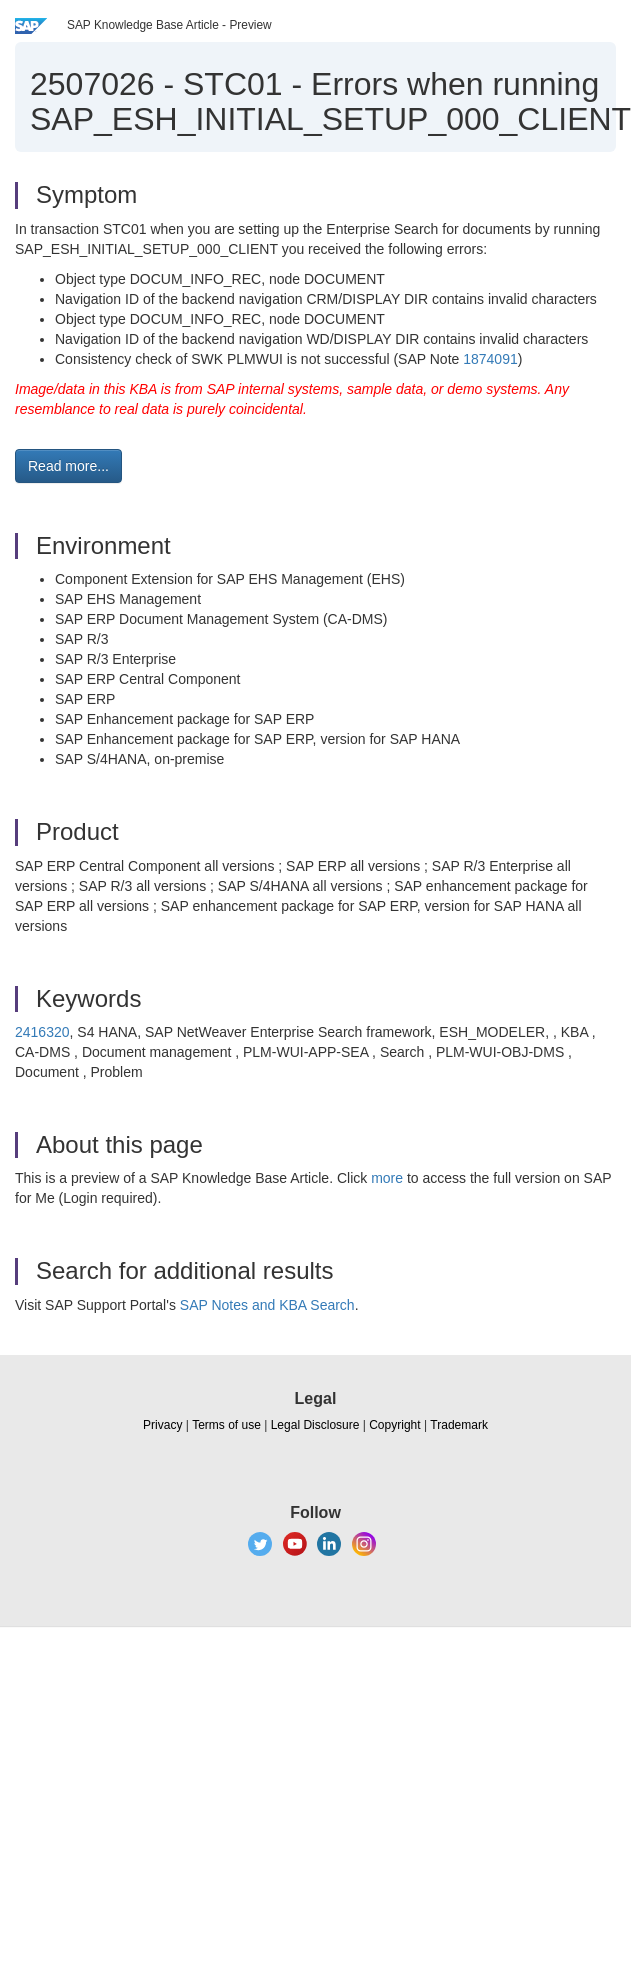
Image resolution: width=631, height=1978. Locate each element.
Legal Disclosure (315, 1425)
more (387, 1178)
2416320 (42, 1032)
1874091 (490, 359)
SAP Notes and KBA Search (267, 1305)
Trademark (459, 1425)
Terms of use (226, 1425)
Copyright (394, 1425)
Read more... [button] (68, 466)
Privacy (162, 1425)
